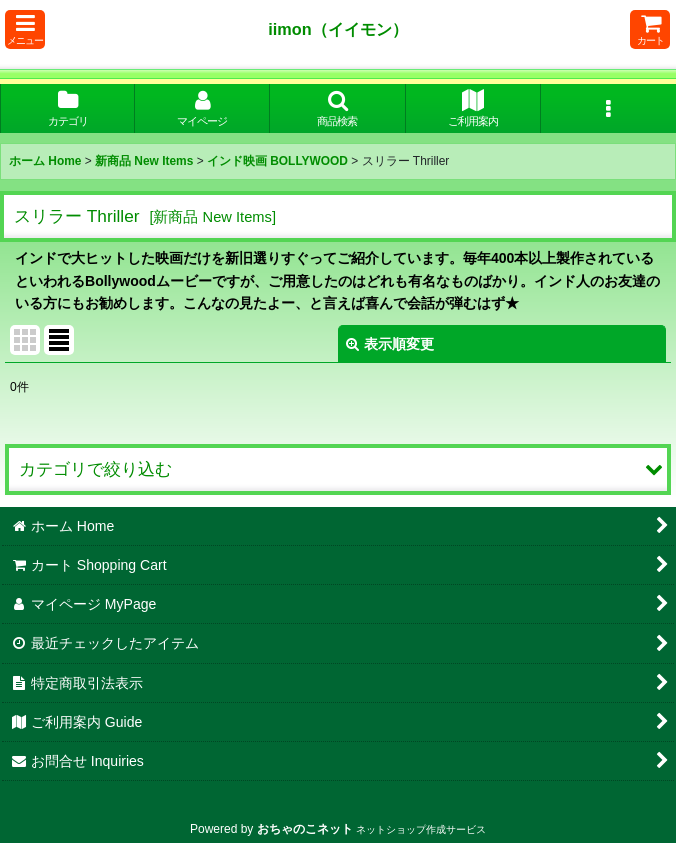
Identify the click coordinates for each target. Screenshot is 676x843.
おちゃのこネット (305, 829)
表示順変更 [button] (390, 344)
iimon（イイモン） (337, 29)
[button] (25, 29)
